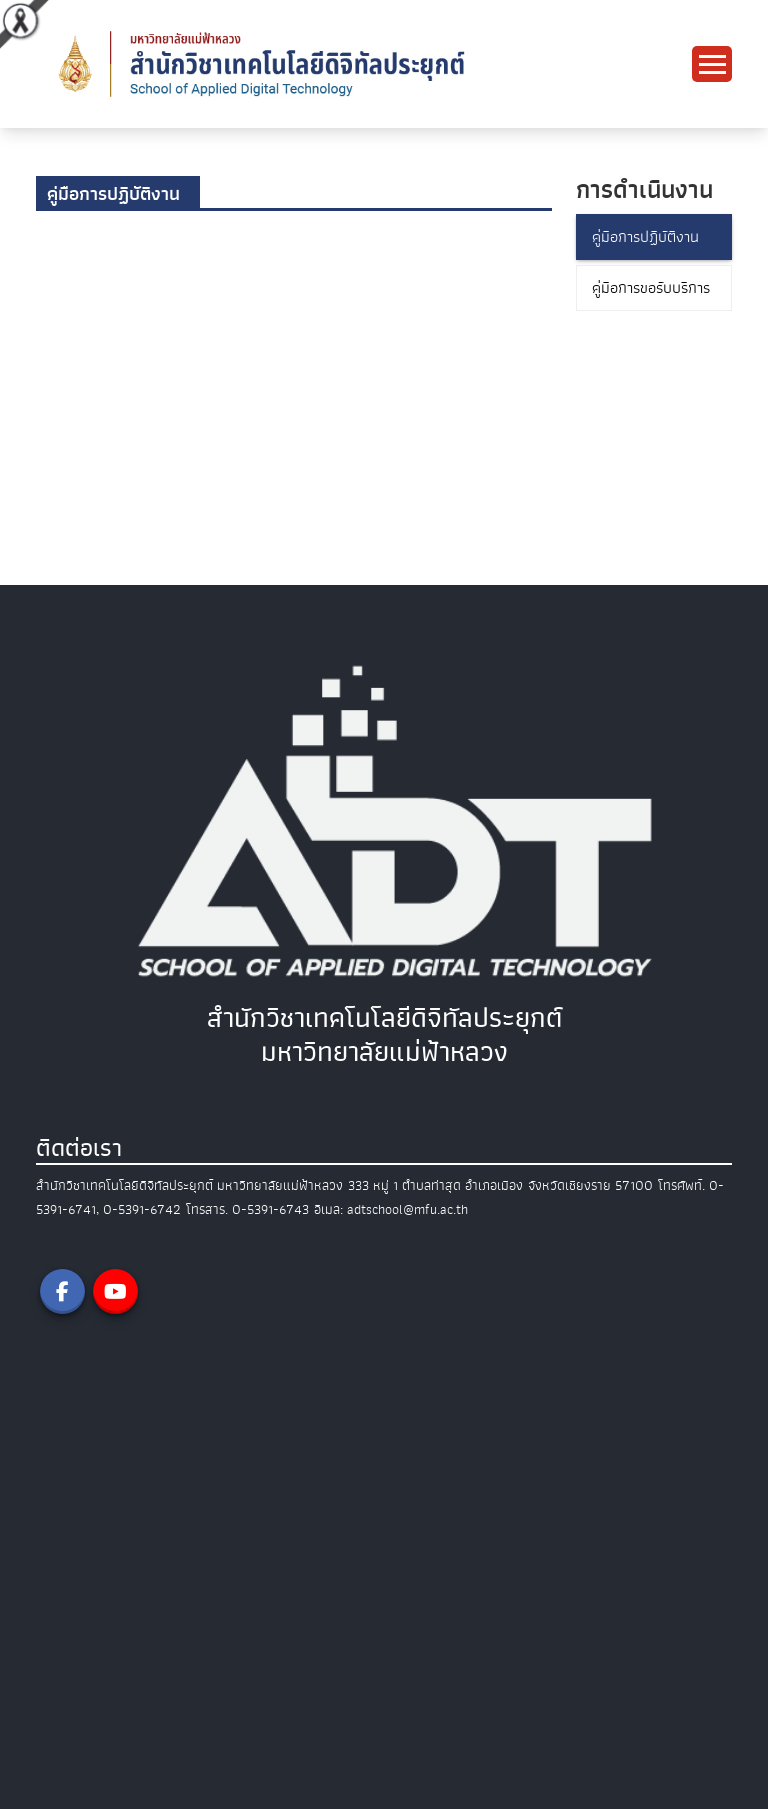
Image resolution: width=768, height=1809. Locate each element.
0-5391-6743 (270, 1209)
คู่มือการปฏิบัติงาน (645, 237)
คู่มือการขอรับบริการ (651, 288)
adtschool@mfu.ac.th (407, 1209)
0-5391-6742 (142, 1209)
